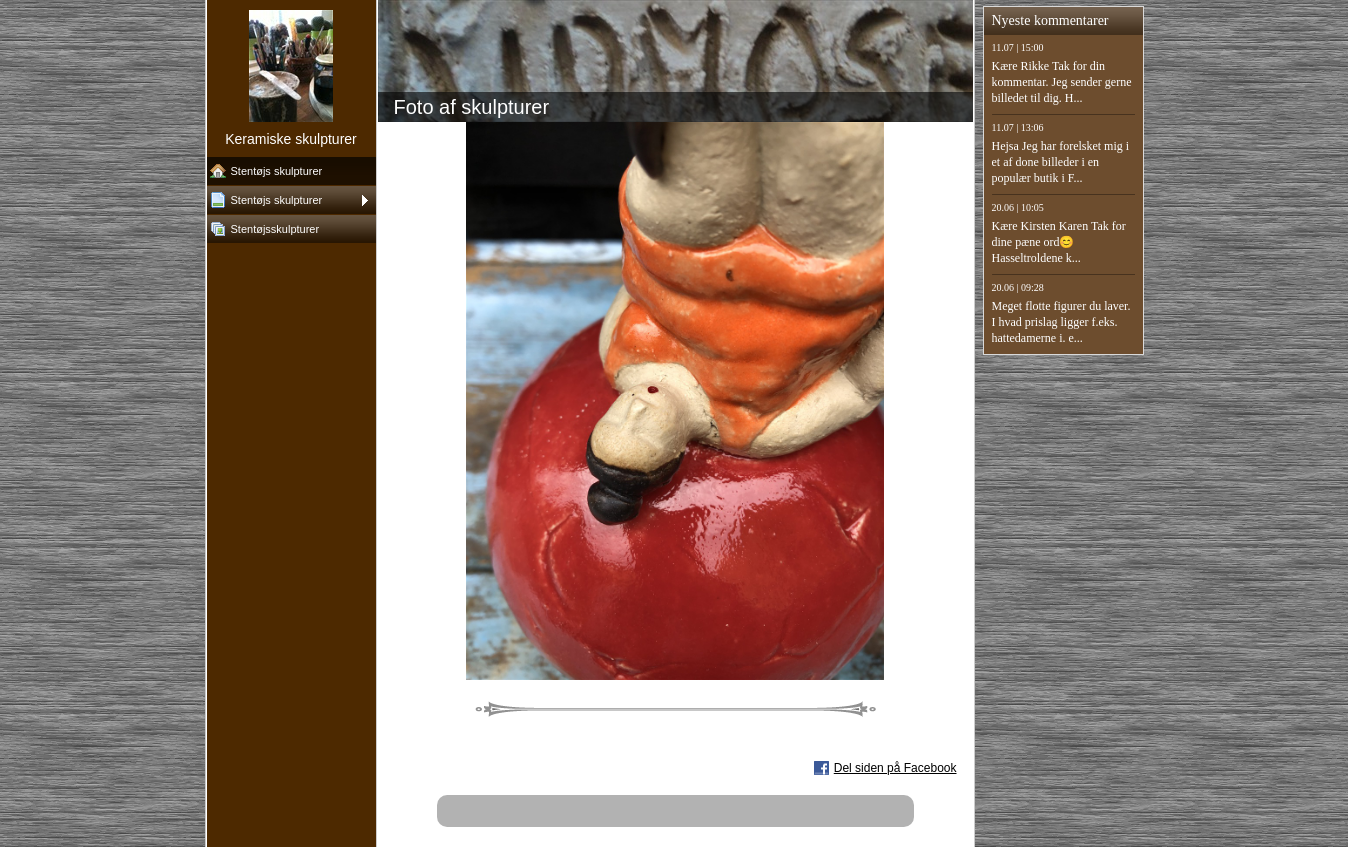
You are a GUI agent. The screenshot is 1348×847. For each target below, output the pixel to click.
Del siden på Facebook (895, 768)
